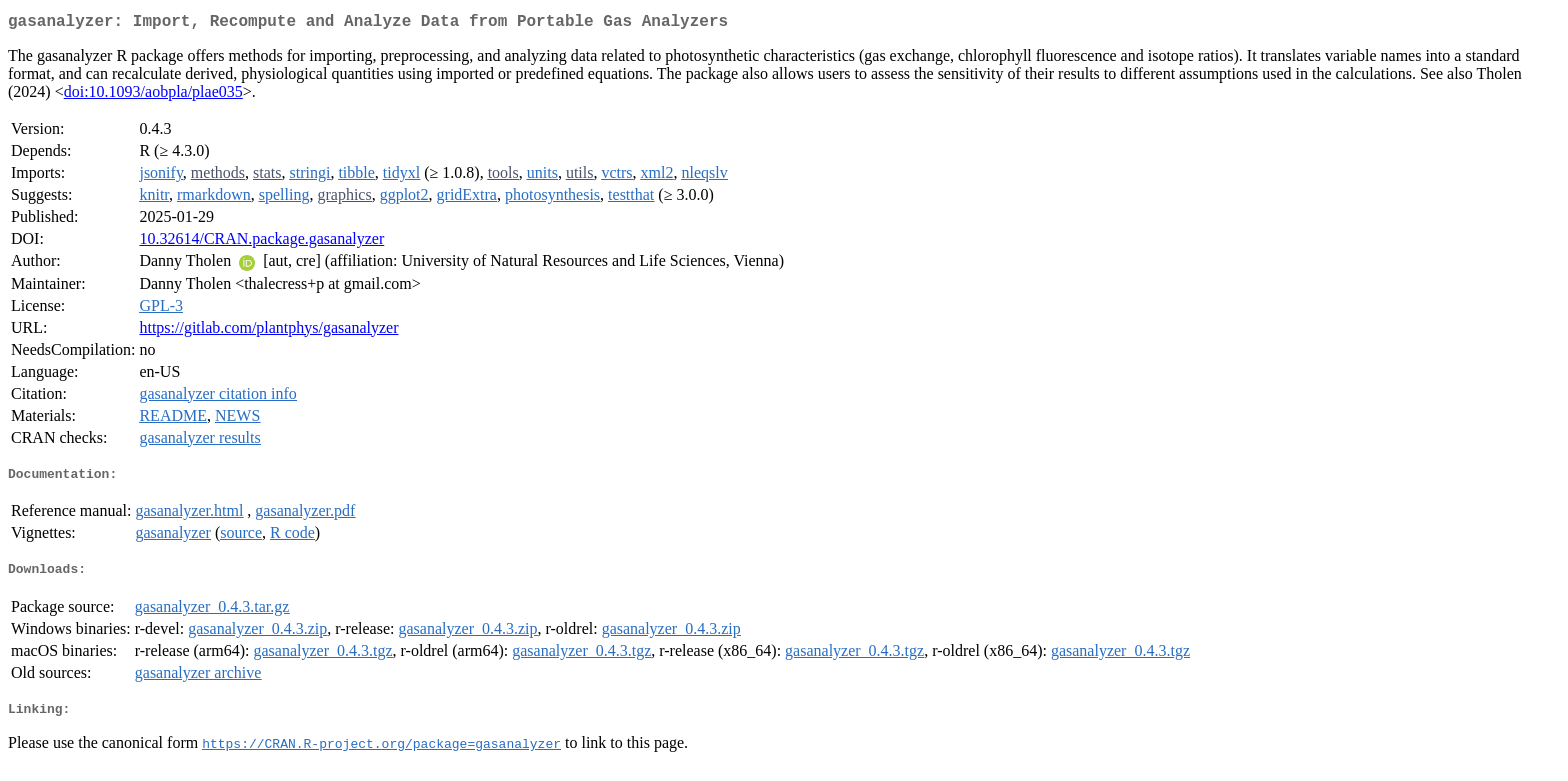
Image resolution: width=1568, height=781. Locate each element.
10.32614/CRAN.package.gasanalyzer (261, 242)
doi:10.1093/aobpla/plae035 (153, 95)
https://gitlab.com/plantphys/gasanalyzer (268, 331)
